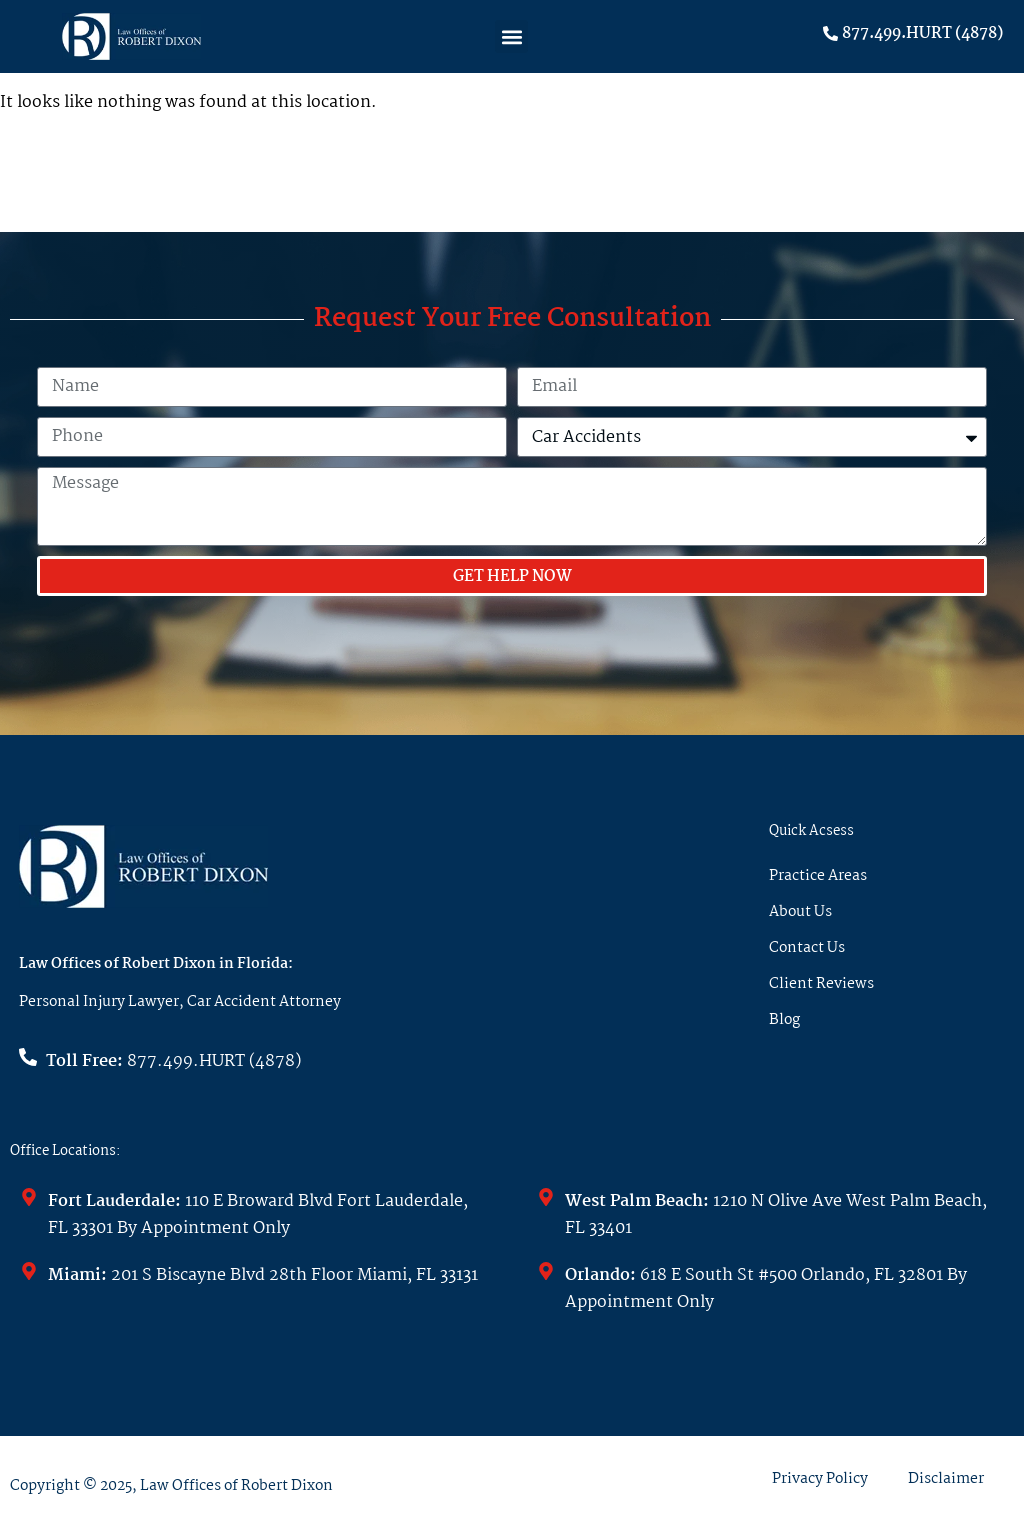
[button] (511, 36)
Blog (784, 1020)
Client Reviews (821, 984)
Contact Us (807, 948)
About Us (800, 912)
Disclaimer (946, 1479)
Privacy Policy (820, 1479)
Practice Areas (818, 876)
